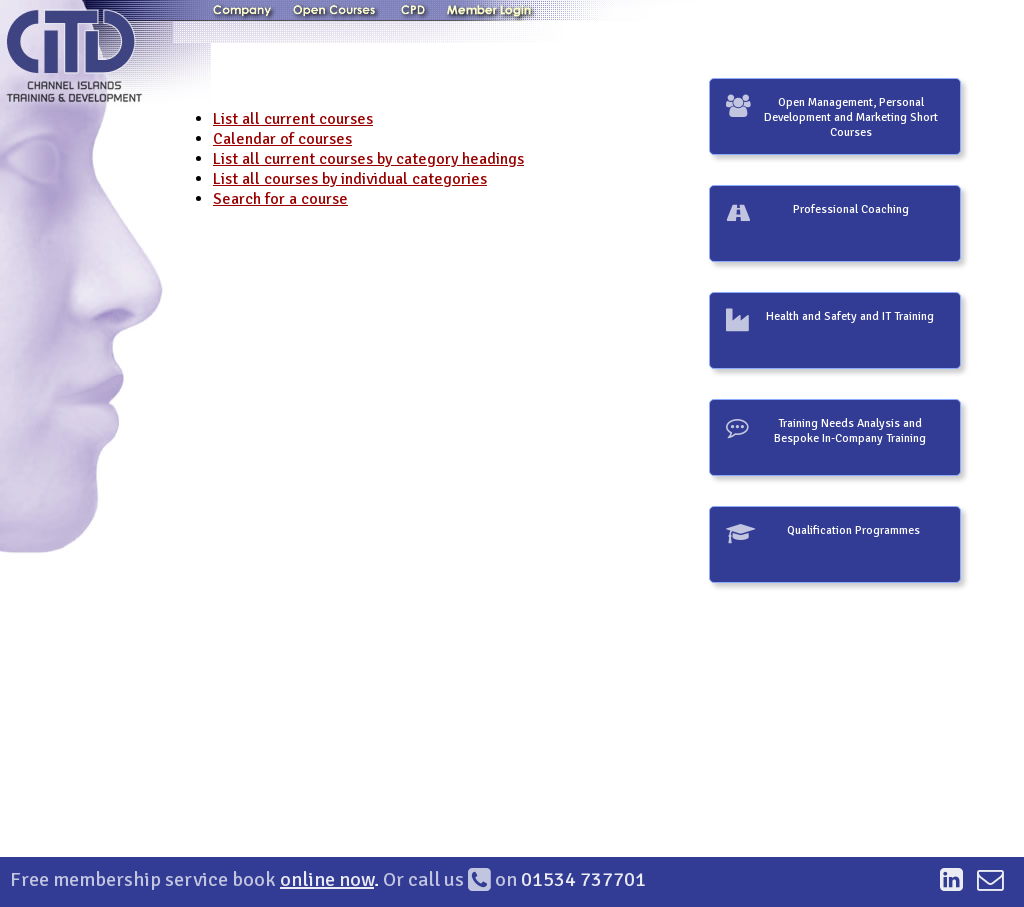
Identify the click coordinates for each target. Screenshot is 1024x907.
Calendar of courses (282, 139)
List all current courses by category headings (368, 159)
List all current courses (293, 119)
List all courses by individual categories (350, 179)
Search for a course (280, 199)
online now (327, 879)
